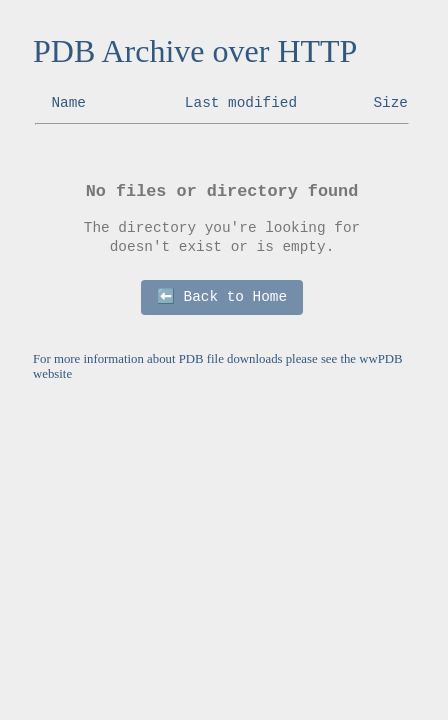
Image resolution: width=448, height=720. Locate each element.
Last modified (241, 103)
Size (390, 103)
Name (68, 103)
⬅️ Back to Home (222, 297)
